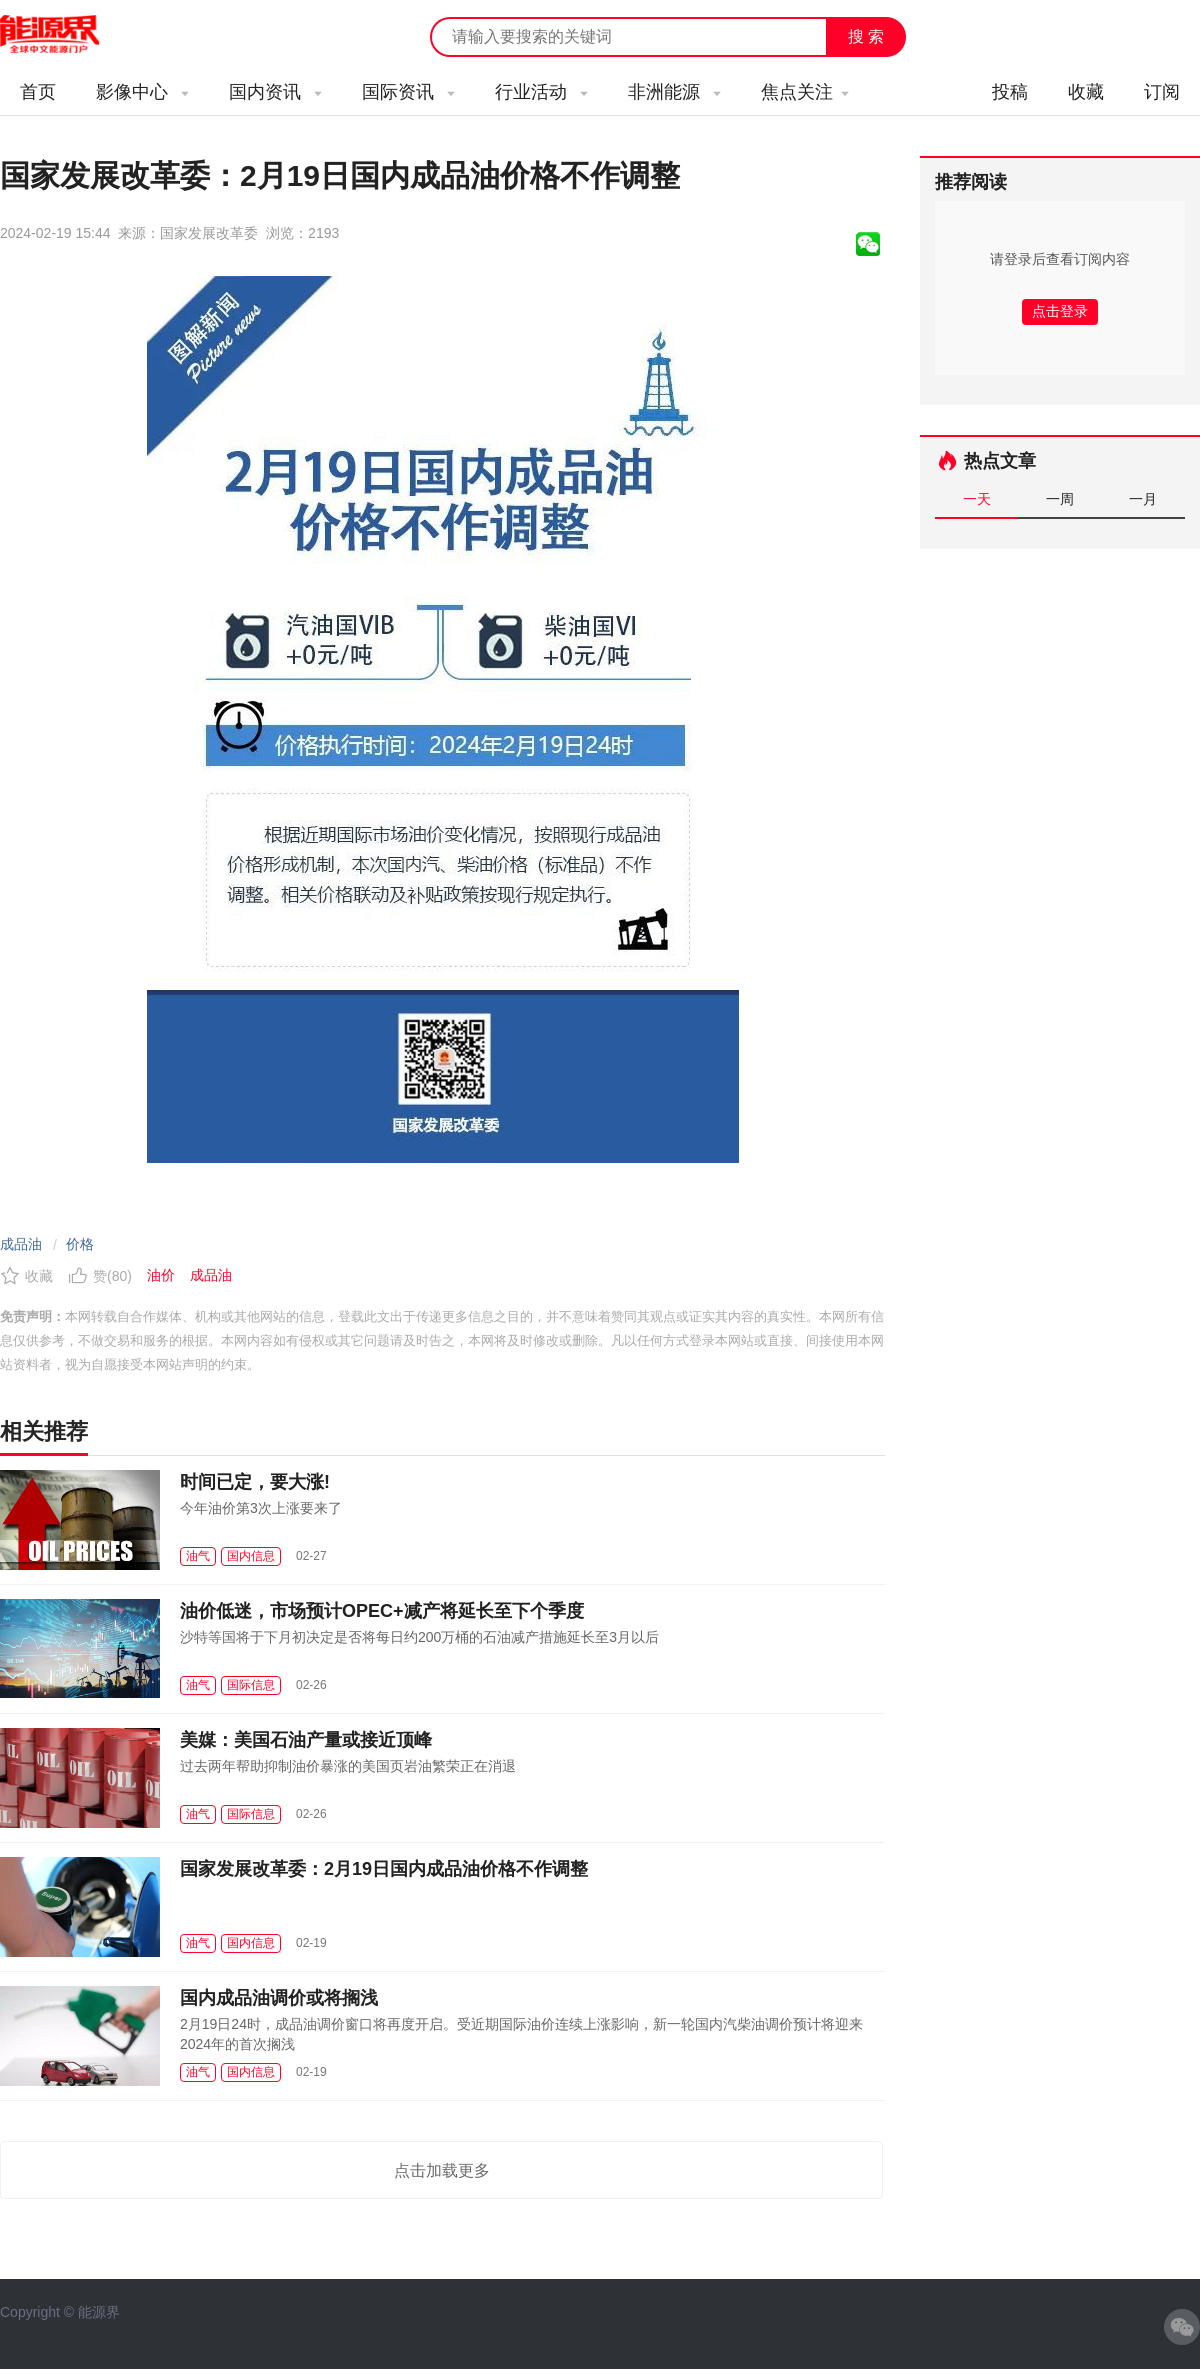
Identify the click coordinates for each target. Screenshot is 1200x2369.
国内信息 (251, 1556)
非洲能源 (674, 92)
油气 (198, 1556)
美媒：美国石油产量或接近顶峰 (306, 1740)
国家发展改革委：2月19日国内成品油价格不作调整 (384, 1869)
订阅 (1162, 92)
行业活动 (541, 92)
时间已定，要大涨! (255, 1482)
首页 (38, 92)
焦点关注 (805, 92)
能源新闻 (68, 35)
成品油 (21, 1244)
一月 (1143, 499)
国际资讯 (408, 92)
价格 (80, 1244)
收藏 (1086, 92)
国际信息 (251, 1685)
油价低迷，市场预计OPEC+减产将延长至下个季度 (382, 1611)
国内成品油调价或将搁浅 (279, 1998)
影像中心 (142, 92)
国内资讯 (275, 92)
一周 (1060, 499)
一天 (977, 499)
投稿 (1010, 92)
